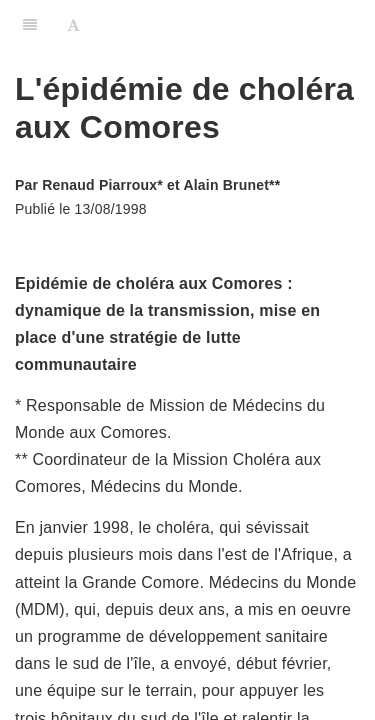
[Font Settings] (73, 25)
